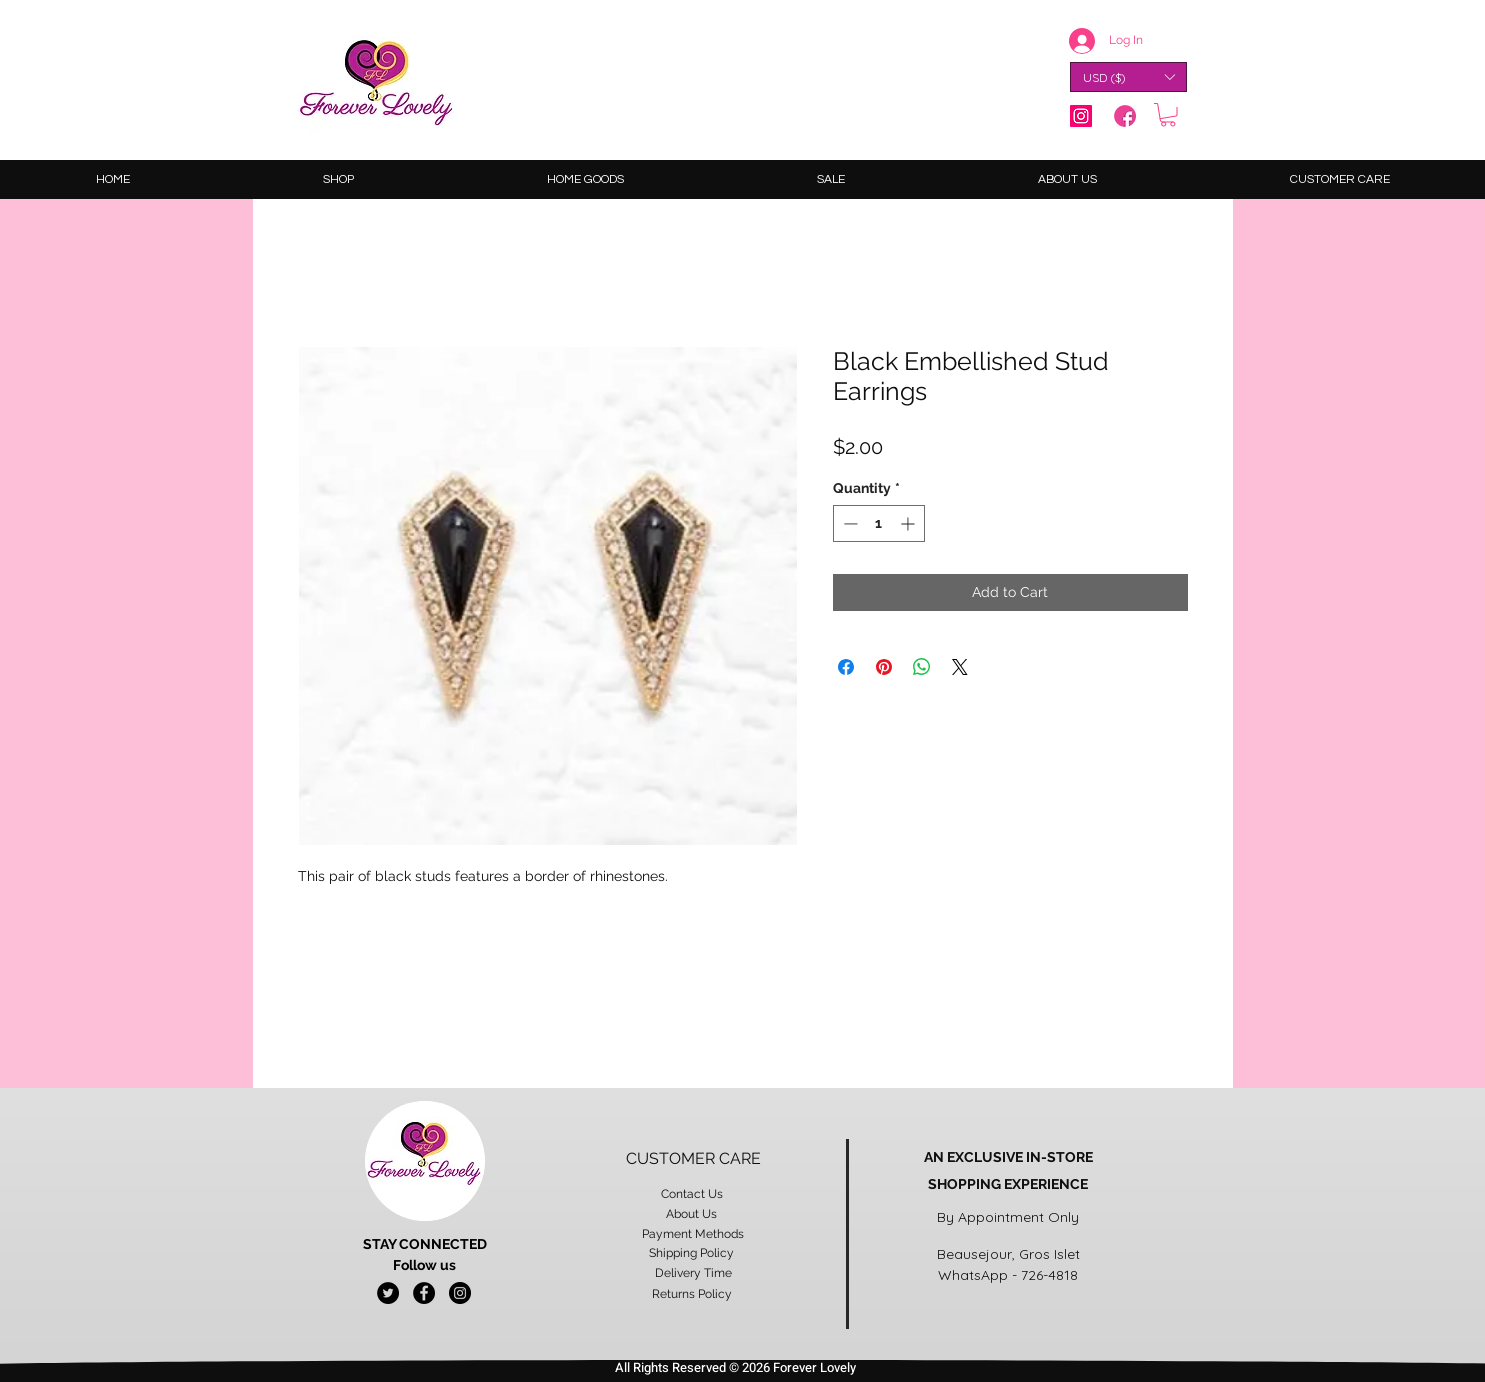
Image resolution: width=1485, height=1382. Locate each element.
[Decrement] (848, 523)
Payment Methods (693, 1234)
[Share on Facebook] (846, 667)
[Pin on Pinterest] (884, 667)
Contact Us (693, 1194)
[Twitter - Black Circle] (388, 1293)
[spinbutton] (879, 523)
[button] (1128, 77)
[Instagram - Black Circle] (460, 1293)
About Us (693, 1214)
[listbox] (1128, 77)
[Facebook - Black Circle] (424, 1293)
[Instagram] (1081, 116)
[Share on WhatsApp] (922, 667)
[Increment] (909, 523)
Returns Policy (693, 1294)
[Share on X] (960, 667)
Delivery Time (693, 1273)
